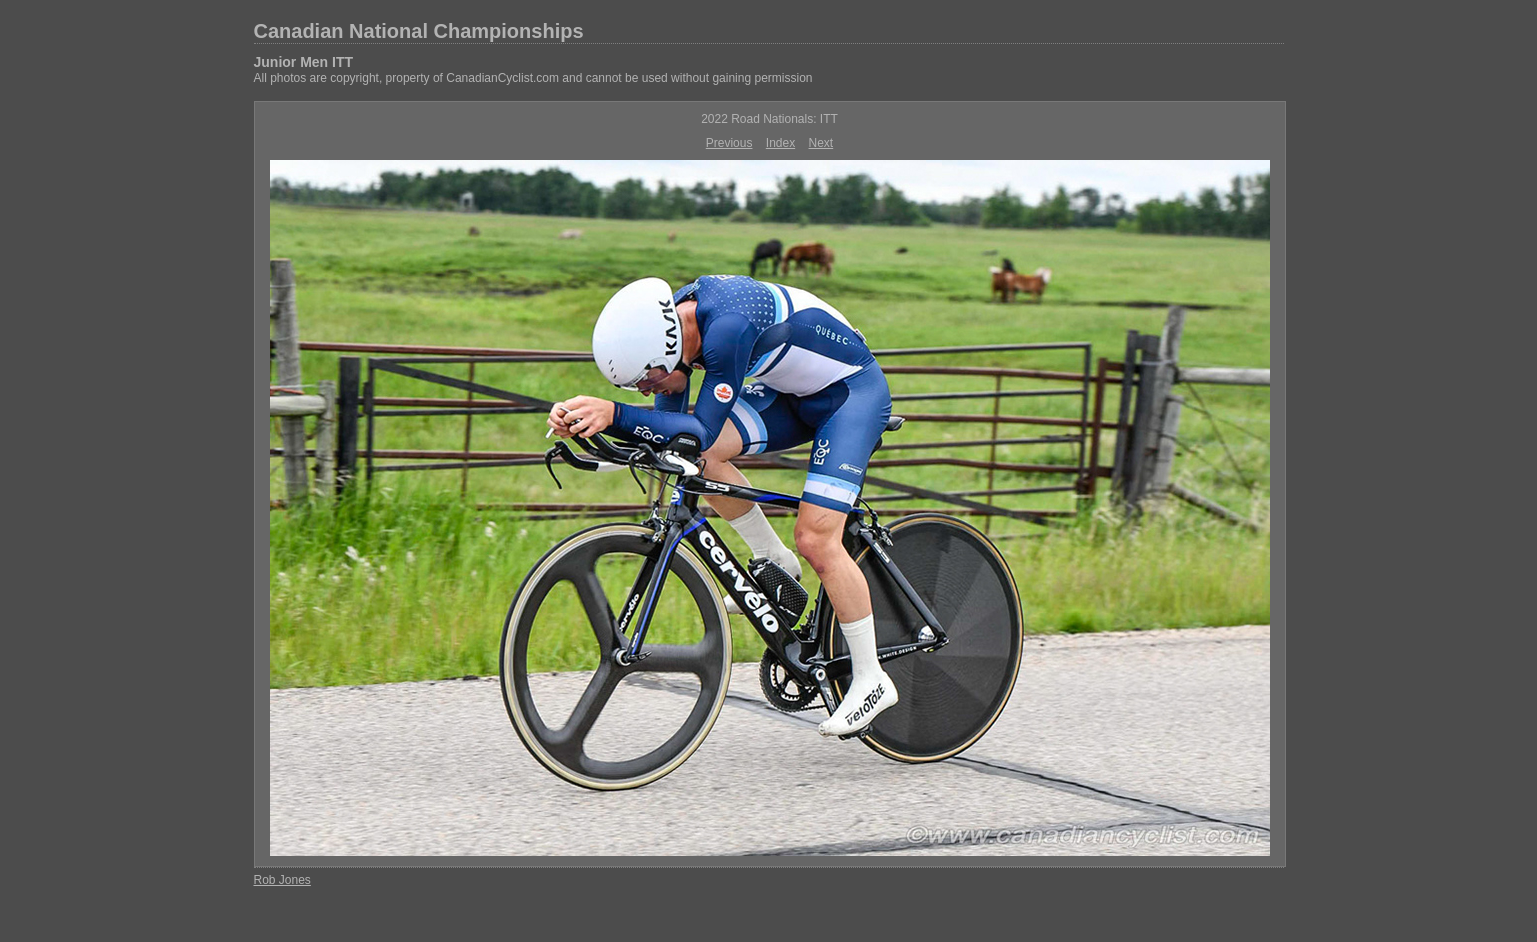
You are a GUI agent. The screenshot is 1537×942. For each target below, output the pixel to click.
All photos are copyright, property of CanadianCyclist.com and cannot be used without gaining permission (533, 78)
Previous (729, 143)
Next (821, 143)
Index (780, 143)
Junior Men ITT (304, 62)
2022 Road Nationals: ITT (769, 119)
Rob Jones (282, 880)
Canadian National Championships (419, 31)
